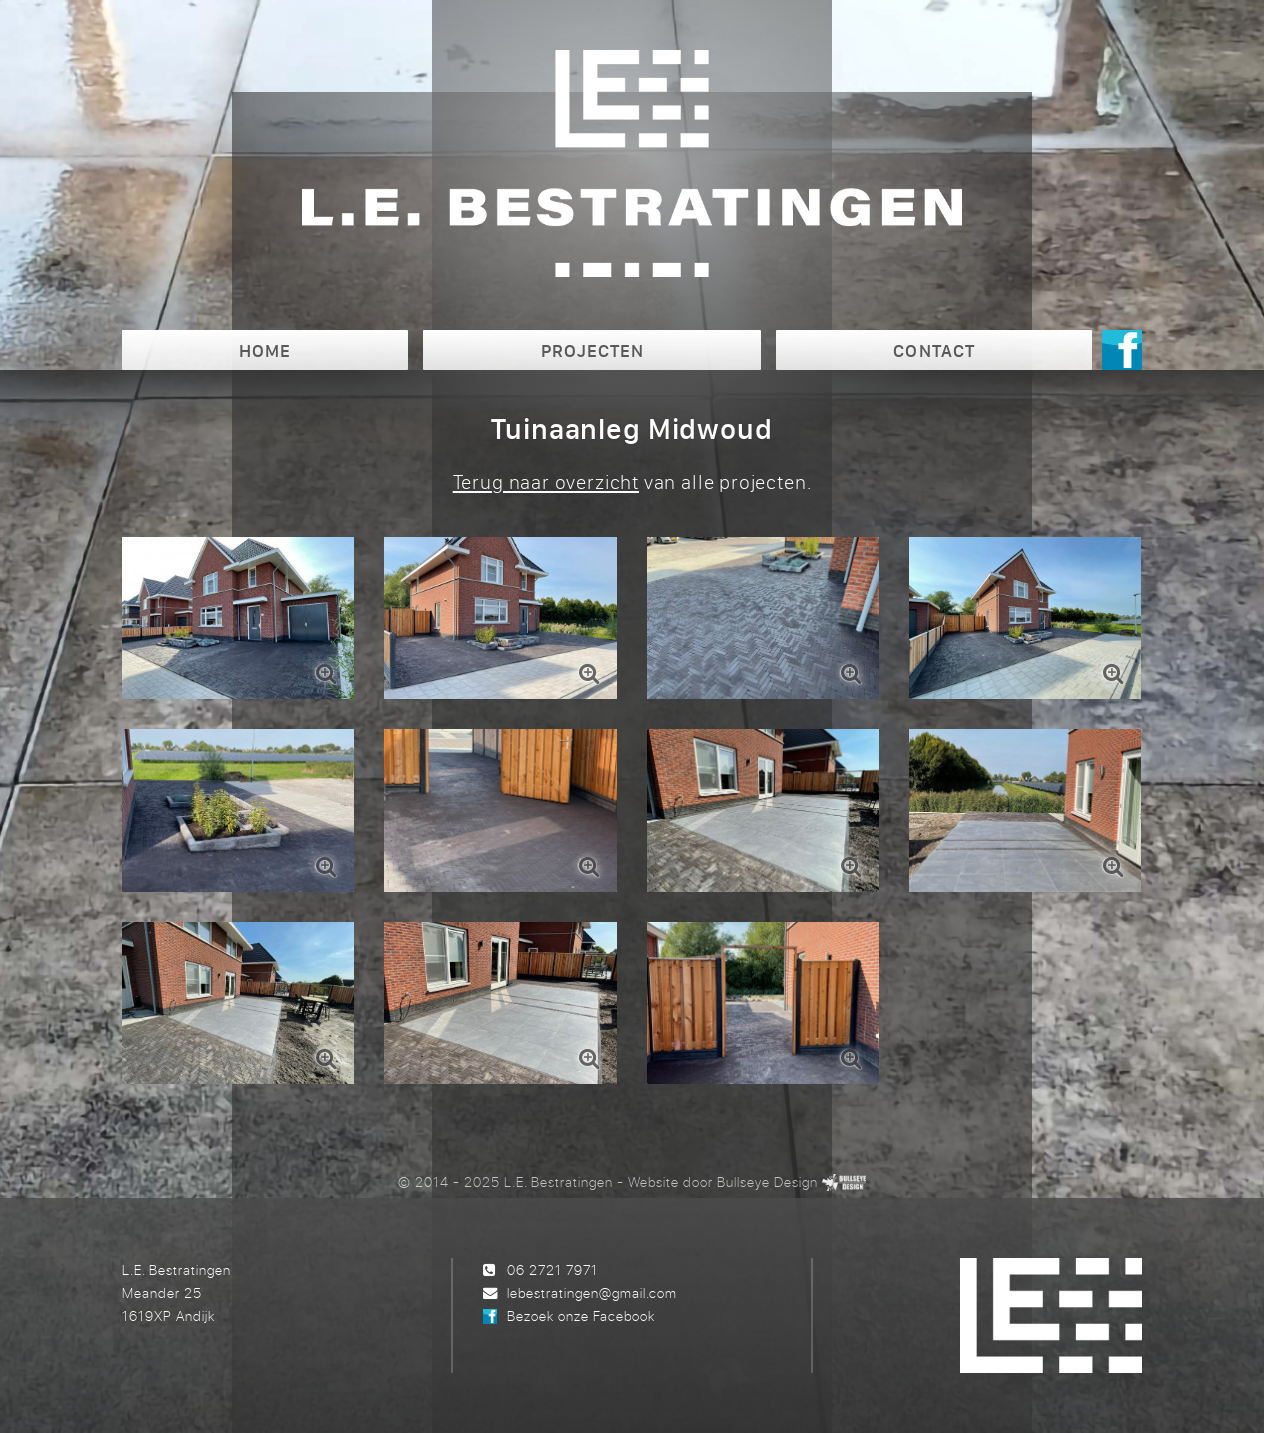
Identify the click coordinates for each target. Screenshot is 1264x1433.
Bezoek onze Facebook (581, 1315)
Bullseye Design (767, 1181)
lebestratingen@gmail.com (592, 1292)
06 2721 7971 (552, 1269)
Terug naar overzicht (546, 481)
